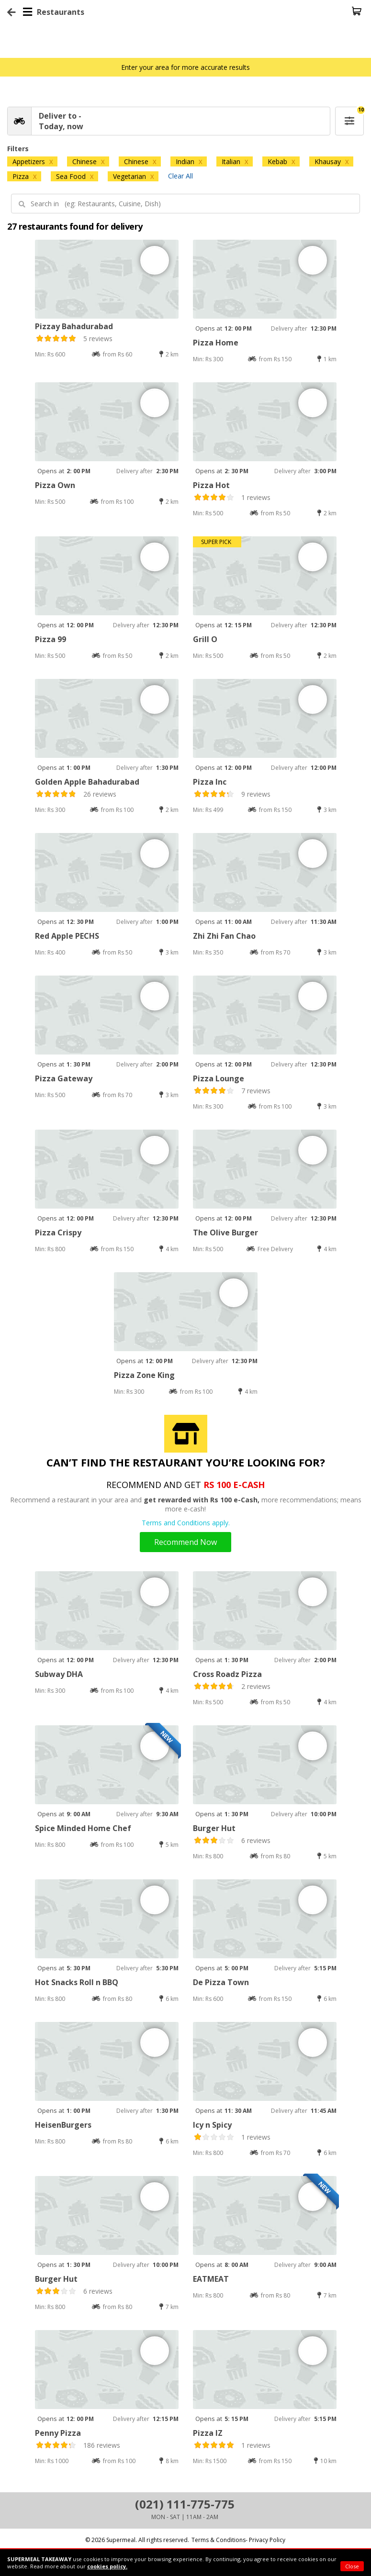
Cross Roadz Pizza (227, 1674)
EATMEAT (211, 2279)
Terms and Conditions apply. (186, 1522)
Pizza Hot (211, 485)
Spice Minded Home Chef (83, 1828)
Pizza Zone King (144, 1375)
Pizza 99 (50, 639)
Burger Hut (214, 1828)
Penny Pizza (58, 2433)
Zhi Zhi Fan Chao (224, 936)
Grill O (205, 639)
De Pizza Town (221, 1982)
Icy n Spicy (212, 2125)
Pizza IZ (208, 2433)
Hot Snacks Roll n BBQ (76, 1982)
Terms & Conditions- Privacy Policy (238, 2540)
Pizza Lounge (218, 1078)
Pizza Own (55, 485)
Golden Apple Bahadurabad (87, 782)
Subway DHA (59, 1674)
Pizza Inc (209, 782)
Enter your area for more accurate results (185, 67)
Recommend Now (185, 1542)
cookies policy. (107, 2566)
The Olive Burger (225, 1232)
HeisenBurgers (63, 2125)
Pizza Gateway (63, 1078)
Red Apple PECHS (67, 936)
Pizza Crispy (58, 1232)
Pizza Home (215, 342)
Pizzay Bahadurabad (74, 326)
